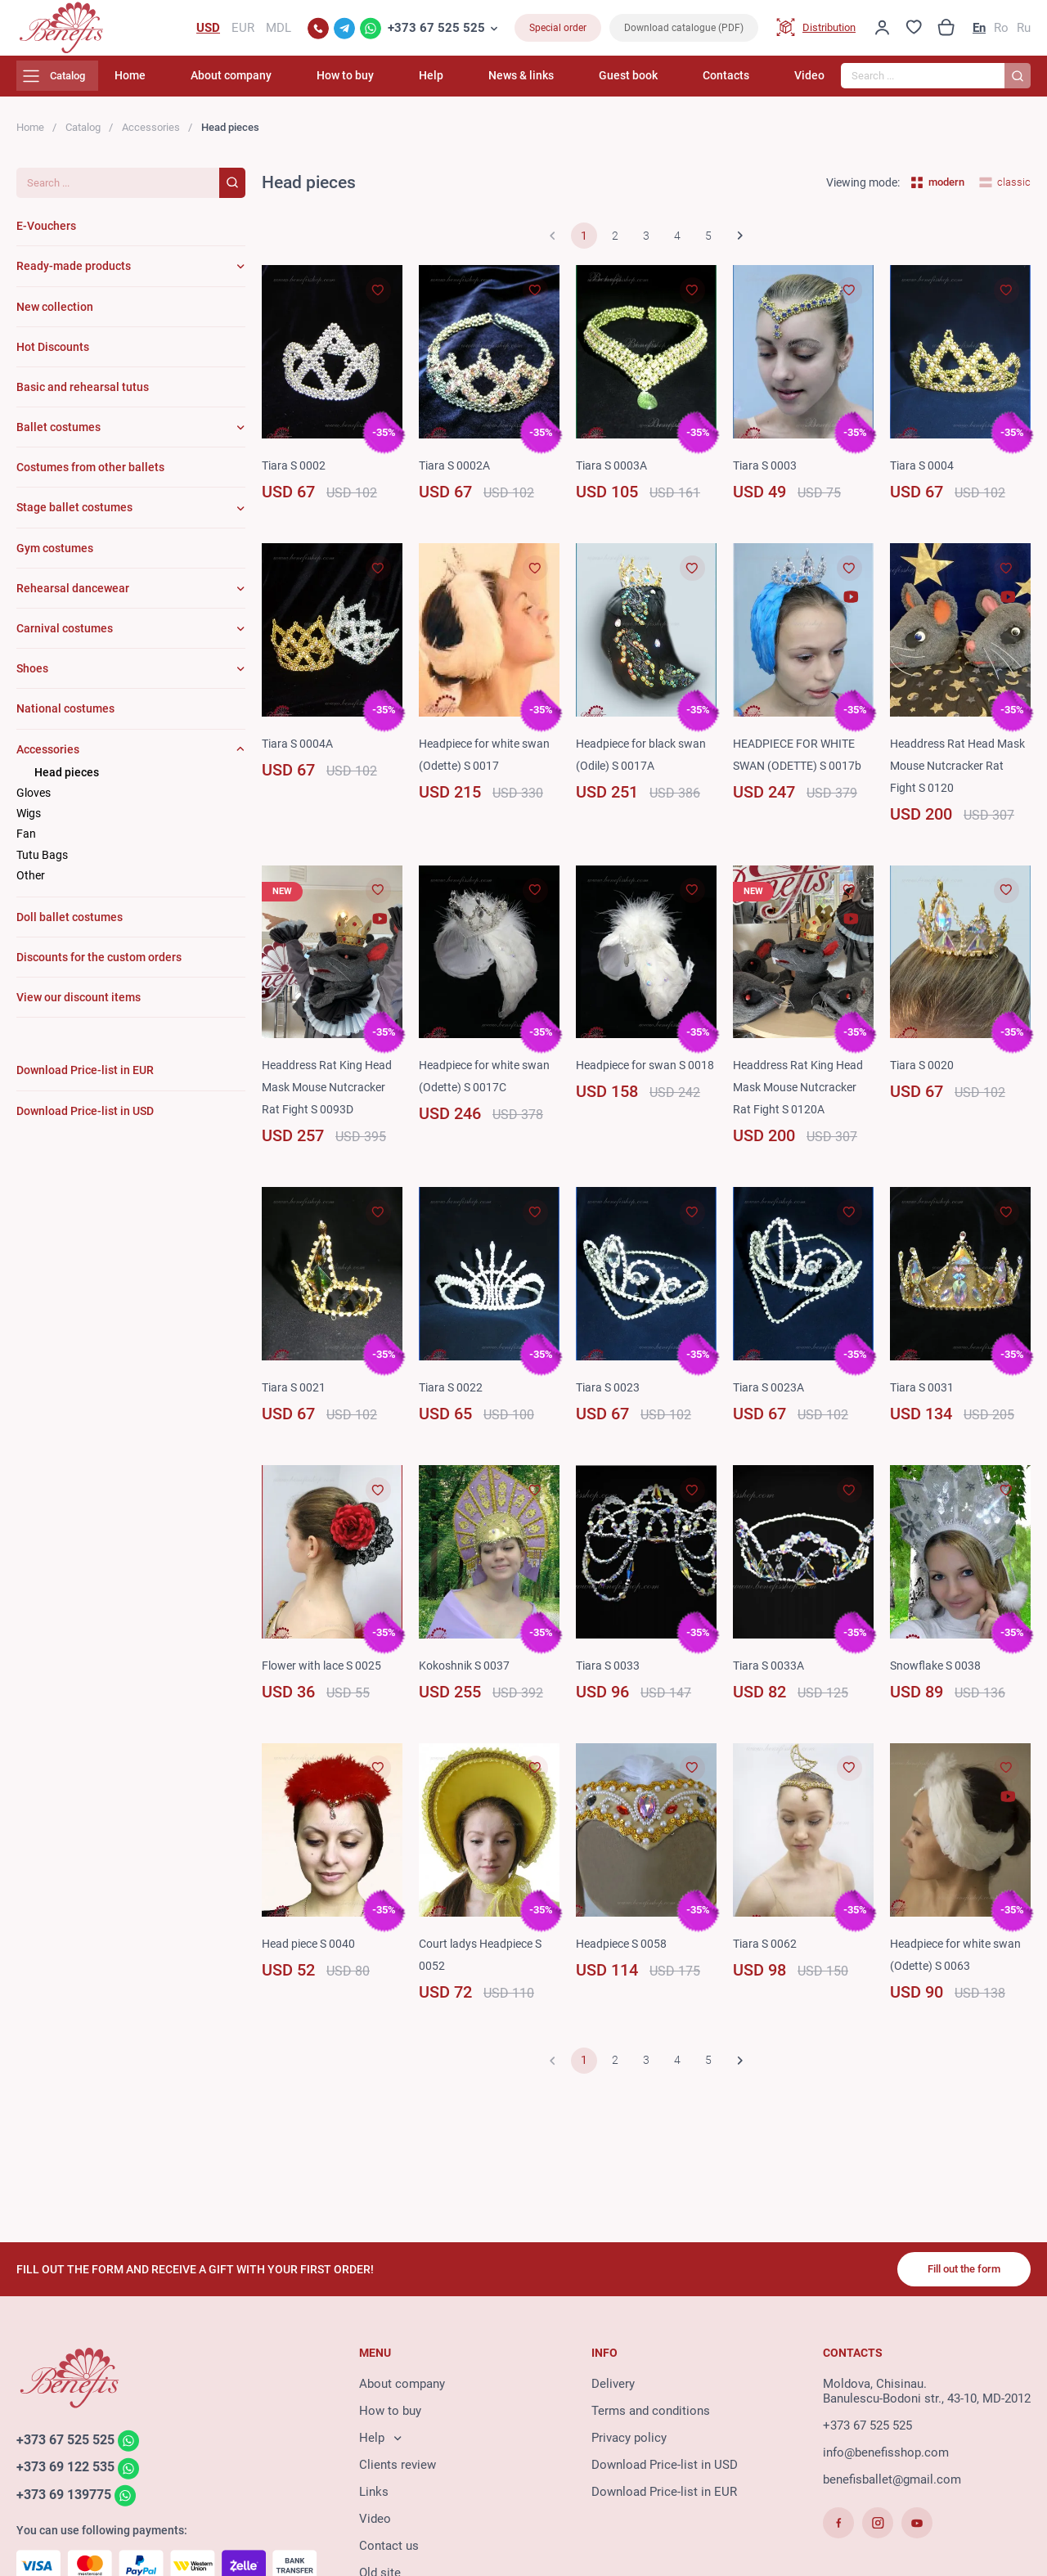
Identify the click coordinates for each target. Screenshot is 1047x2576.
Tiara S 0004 (924, 475)
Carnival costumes (64, 638)
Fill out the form (956, 2274)
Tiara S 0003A (614, 475)
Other (30, 885)
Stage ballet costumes (74, 517)
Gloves (33, 802)
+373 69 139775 (68, 2504)
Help (496, 85)
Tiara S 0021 (296, 1397)
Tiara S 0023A (771, 1397)
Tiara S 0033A (771, 1675)
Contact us (389, 2552)
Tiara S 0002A (457, 475)
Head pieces (66, 782)
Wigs (28, 822)
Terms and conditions (650, 2417)
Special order (557, 32)
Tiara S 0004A (300, 753)
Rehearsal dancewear (72, 598)
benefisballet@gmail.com (892, 2486)
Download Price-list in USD (664, 2471)
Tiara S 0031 (924, 1397)
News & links (570, 85)
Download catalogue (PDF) (684, 32)
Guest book (660, 85)
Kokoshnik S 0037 (468, 1675)
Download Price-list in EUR (664, 2498)
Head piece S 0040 (312, 1953)
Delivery (613, 2390)
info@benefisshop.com (886, 2459)
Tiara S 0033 (610, 1675)
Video (809, 85)
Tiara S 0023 (610, 1397)
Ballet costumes (58, 436)
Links (374, 2498)
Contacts (742, 85)
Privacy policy (629, 2444)
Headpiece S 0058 (625, 1953)
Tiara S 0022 (453, 1397)
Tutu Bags (42, 864)
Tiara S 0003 (767, 475)
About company (329, 85)
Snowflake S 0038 (938, 1675)
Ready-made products (73, 276)
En (979, 32)
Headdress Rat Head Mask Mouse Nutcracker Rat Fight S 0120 (957, 775)
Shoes (32, 679)
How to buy (427, 85)
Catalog (83, 137)
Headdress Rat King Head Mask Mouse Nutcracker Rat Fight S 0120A (802, 1097)
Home (244, 85)
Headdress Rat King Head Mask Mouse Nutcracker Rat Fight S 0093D (331, 1097)
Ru (1024, 32)
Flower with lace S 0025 (326, 1675)
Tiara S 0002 (296, 475)
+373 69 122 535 (70, 2475)
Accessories (151, 137)
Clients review (397, 2471)
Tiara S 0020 (924, 1075)
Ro (1001, 32)
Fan (26, 844)
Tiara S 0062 (767, 1953)
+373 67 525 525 (436, 32)
